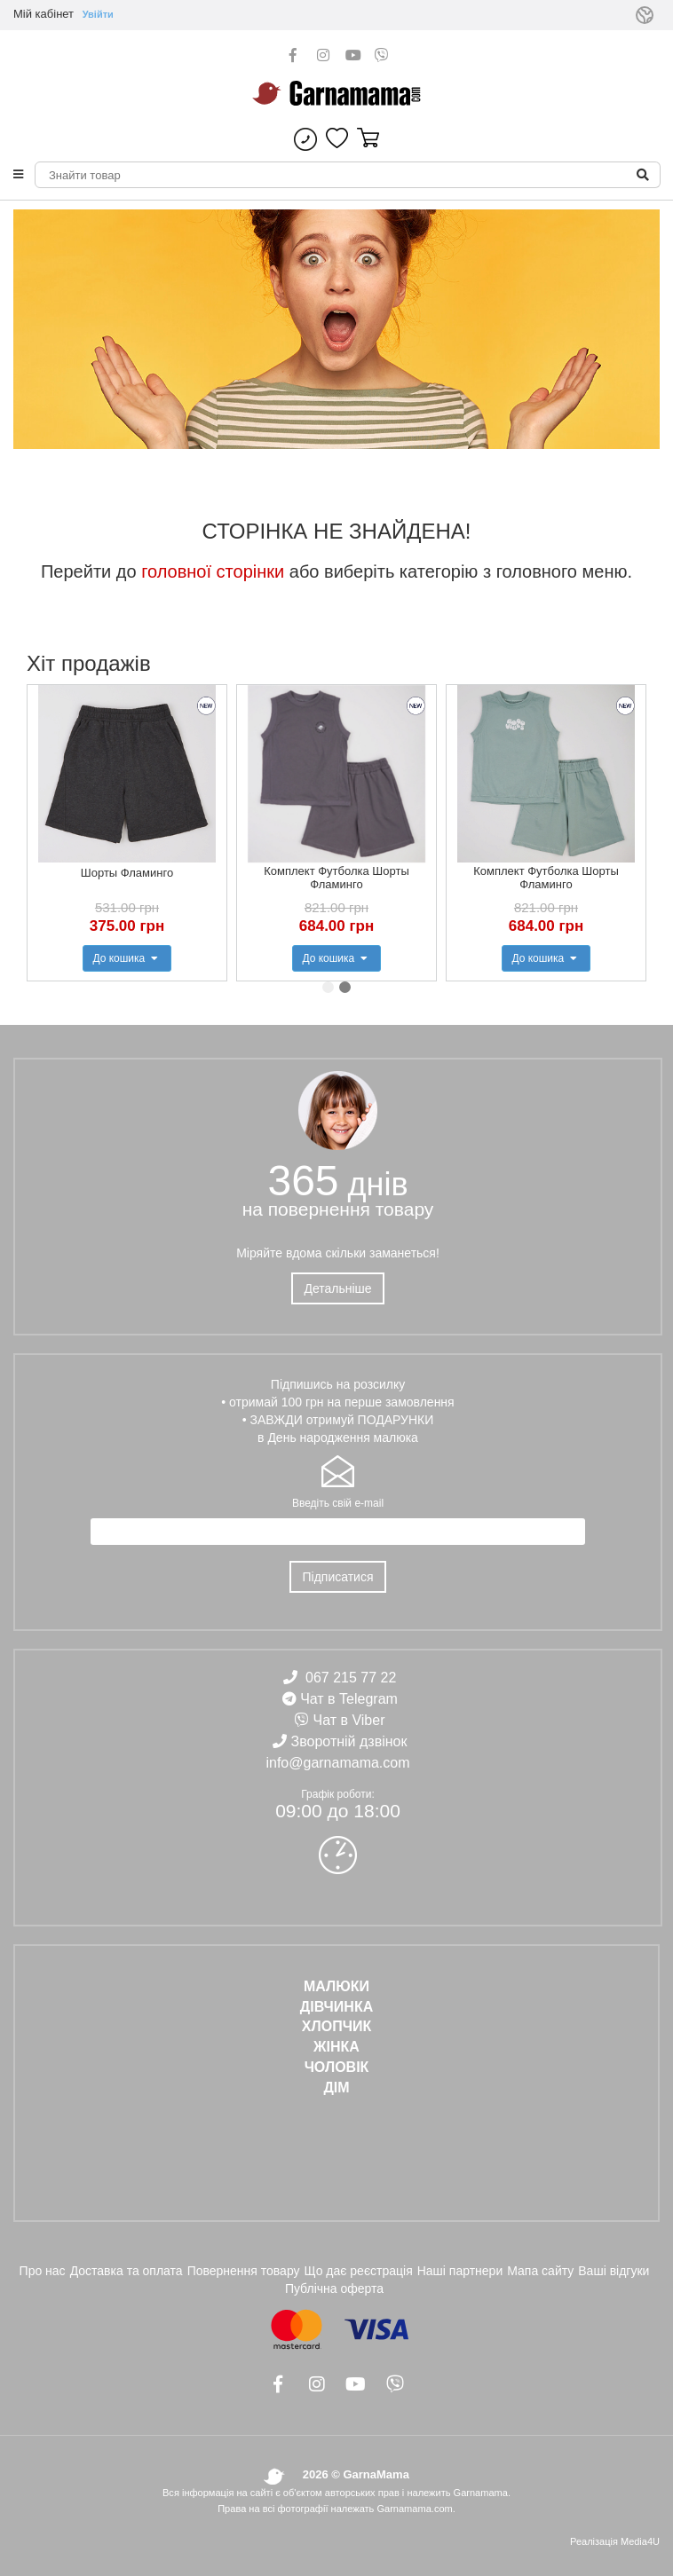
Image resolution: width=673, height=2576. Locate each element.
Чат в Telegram (349, 1698)
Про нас (43, 2271)
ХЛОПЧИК (336, 2026)
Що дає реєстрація (359, 2271)
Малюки (336, 1986)
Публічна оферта (334, 2288)
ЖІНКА (336, 2046)
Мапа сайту (540, 2271)
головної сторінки (212, 571)
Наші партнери (460, 2271)
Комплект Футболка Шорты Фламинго (336, 877)
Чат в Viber (349, 1720)
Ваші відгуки (613, 2271)
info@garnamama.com (337, 1762)
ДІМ (336, 2087)
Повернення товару (243, 2271)
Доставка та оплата (126, 2271)
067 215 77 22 (350, 1677)
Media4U (640, 2541)
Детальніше (337, 1288)
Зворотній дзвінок (349, 1741)
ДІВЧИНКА (336, 2006)
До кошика (126, 958)
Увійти (98, 14)
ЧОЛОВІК (337, 2067)
